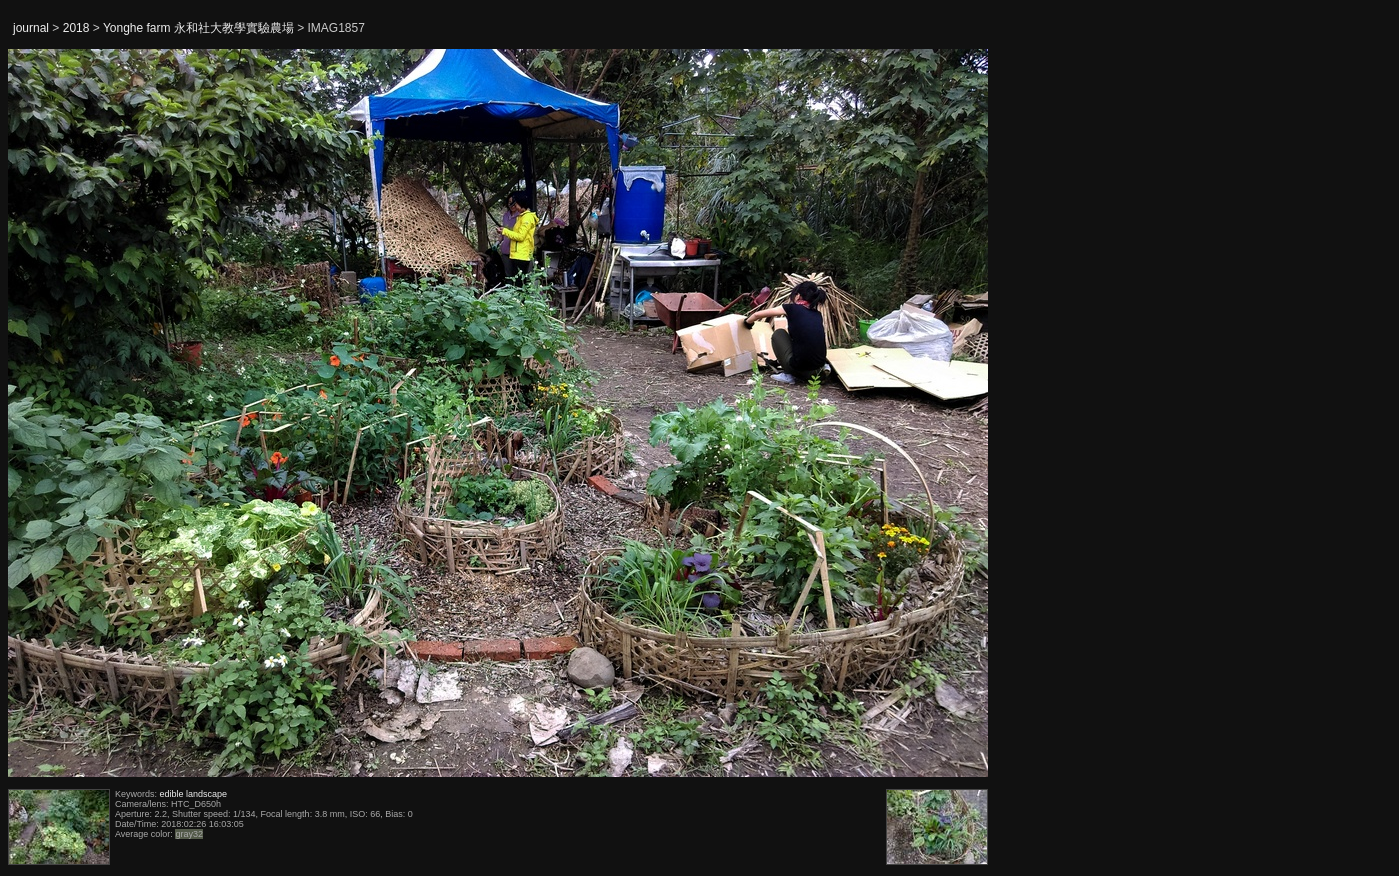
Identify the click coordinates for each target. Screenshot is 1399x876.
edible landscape (194, 794)
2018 (76, 28)
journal (31, 28)
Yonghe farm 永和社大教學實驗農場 (198, 28)
